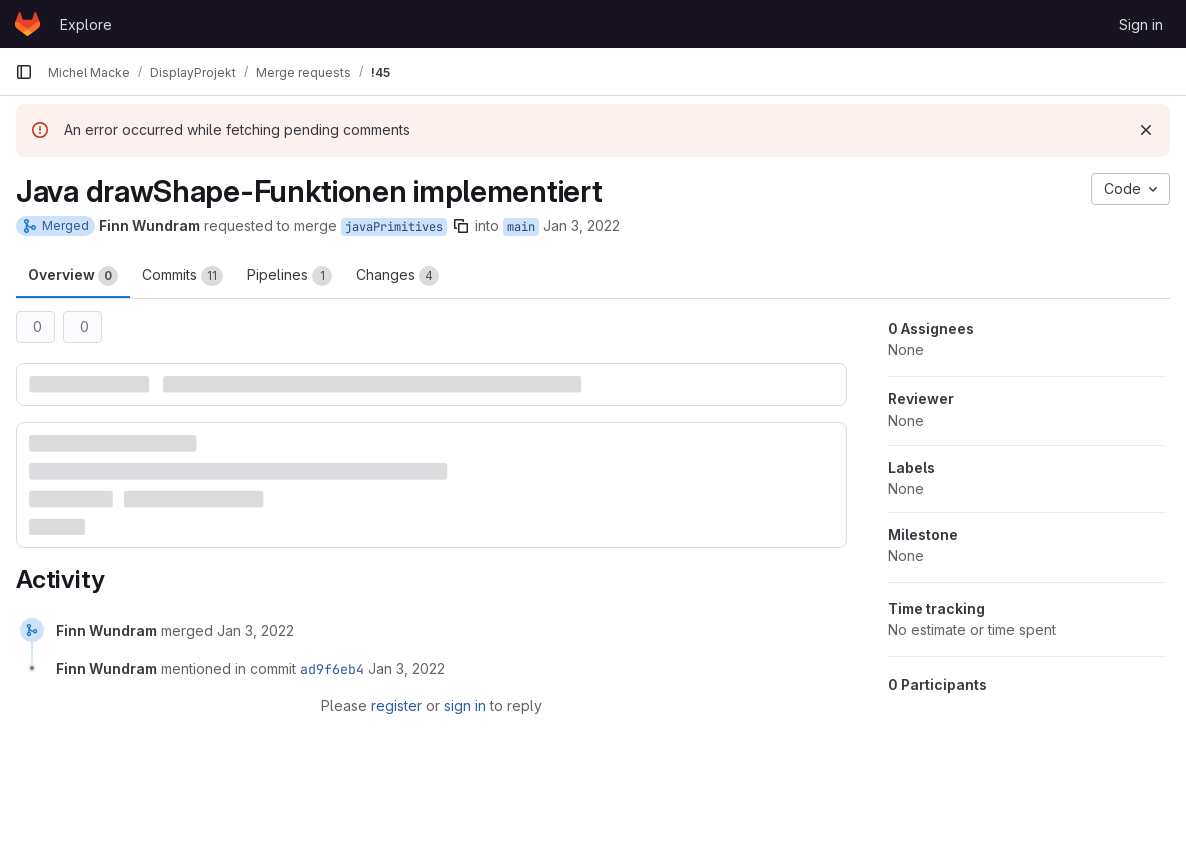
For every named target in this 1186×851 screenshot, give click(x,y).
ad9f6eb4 (332, 669)
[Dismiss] (1146, 130)
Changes (397, 276)
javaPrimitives (394, 227)
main (521, 227)
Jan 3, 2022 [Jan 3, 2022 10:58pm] (581, 225)
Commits (182, 276)
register (396, 705)
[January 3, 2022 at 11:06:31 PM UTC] (255, 630)
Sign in (1141, 24)
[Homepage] (27, 24)
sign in (465, 705)
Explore (86, 24)
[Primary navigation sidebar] (24, 72)
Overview (73, 276)
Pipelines (289, 276)
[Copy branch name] (461, 226)
